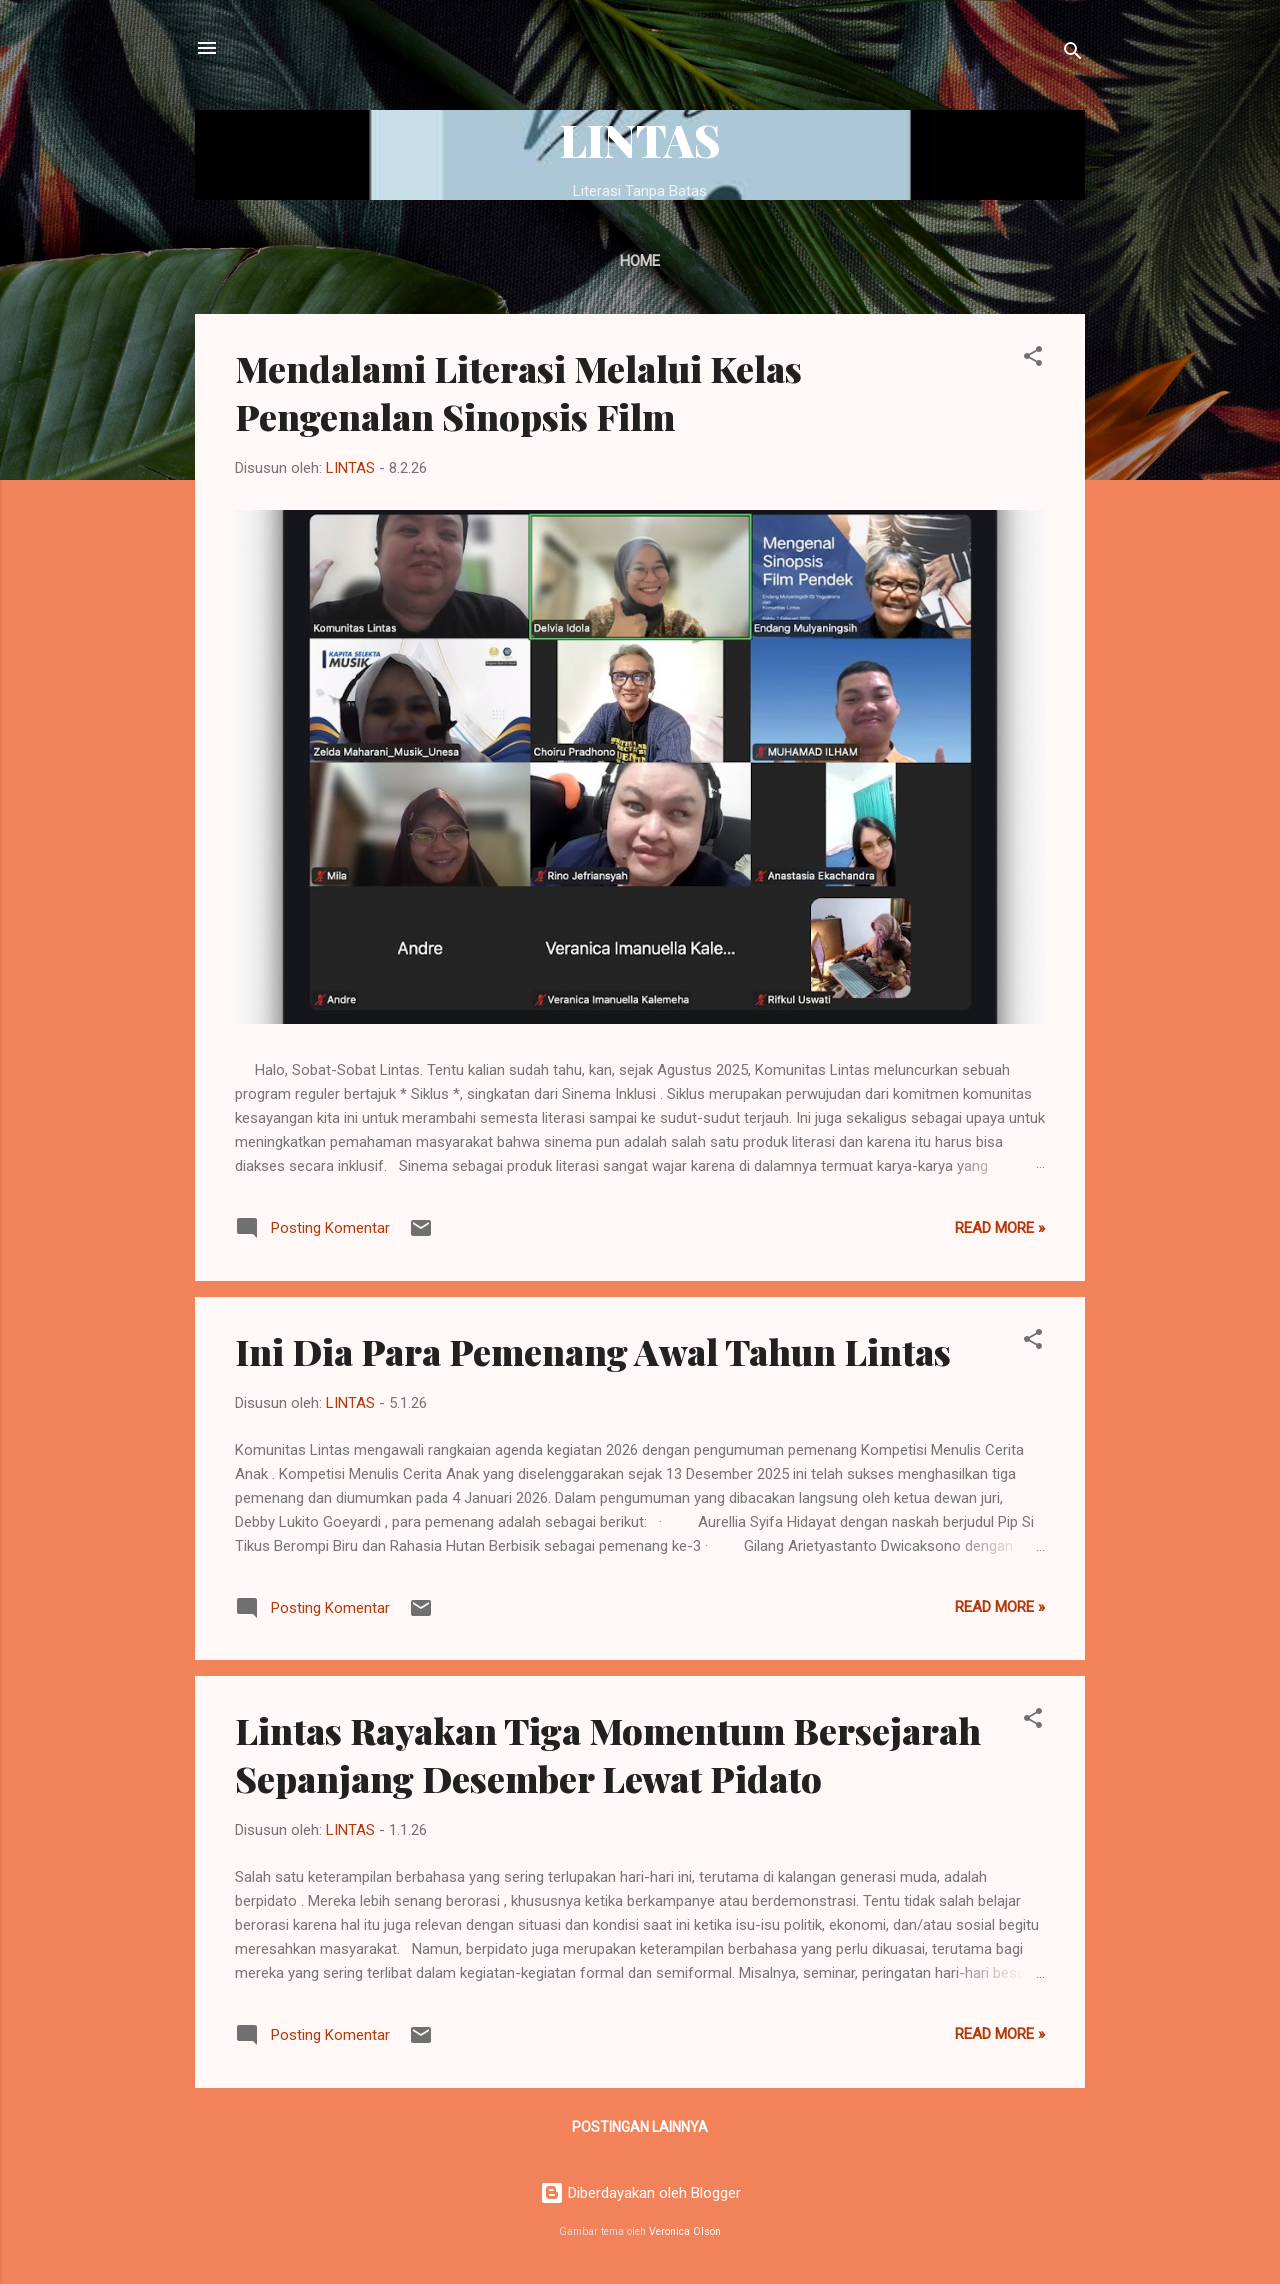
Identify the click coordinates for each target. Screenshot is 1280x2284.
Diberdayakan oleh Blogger (640, 2193)
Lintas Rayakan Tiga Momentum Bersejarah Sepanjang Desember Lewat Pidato (608, 1754)
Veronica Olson (685, 2231)
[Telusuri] (1073, 54)
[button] (1033, 359)
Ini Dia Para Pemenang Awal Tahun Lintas (593, 1351)
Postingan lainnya (640, 2127)
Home (640, 261)
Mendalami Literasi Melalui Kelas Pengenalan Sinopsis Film (518, 392)
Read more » (1000, 1228)
